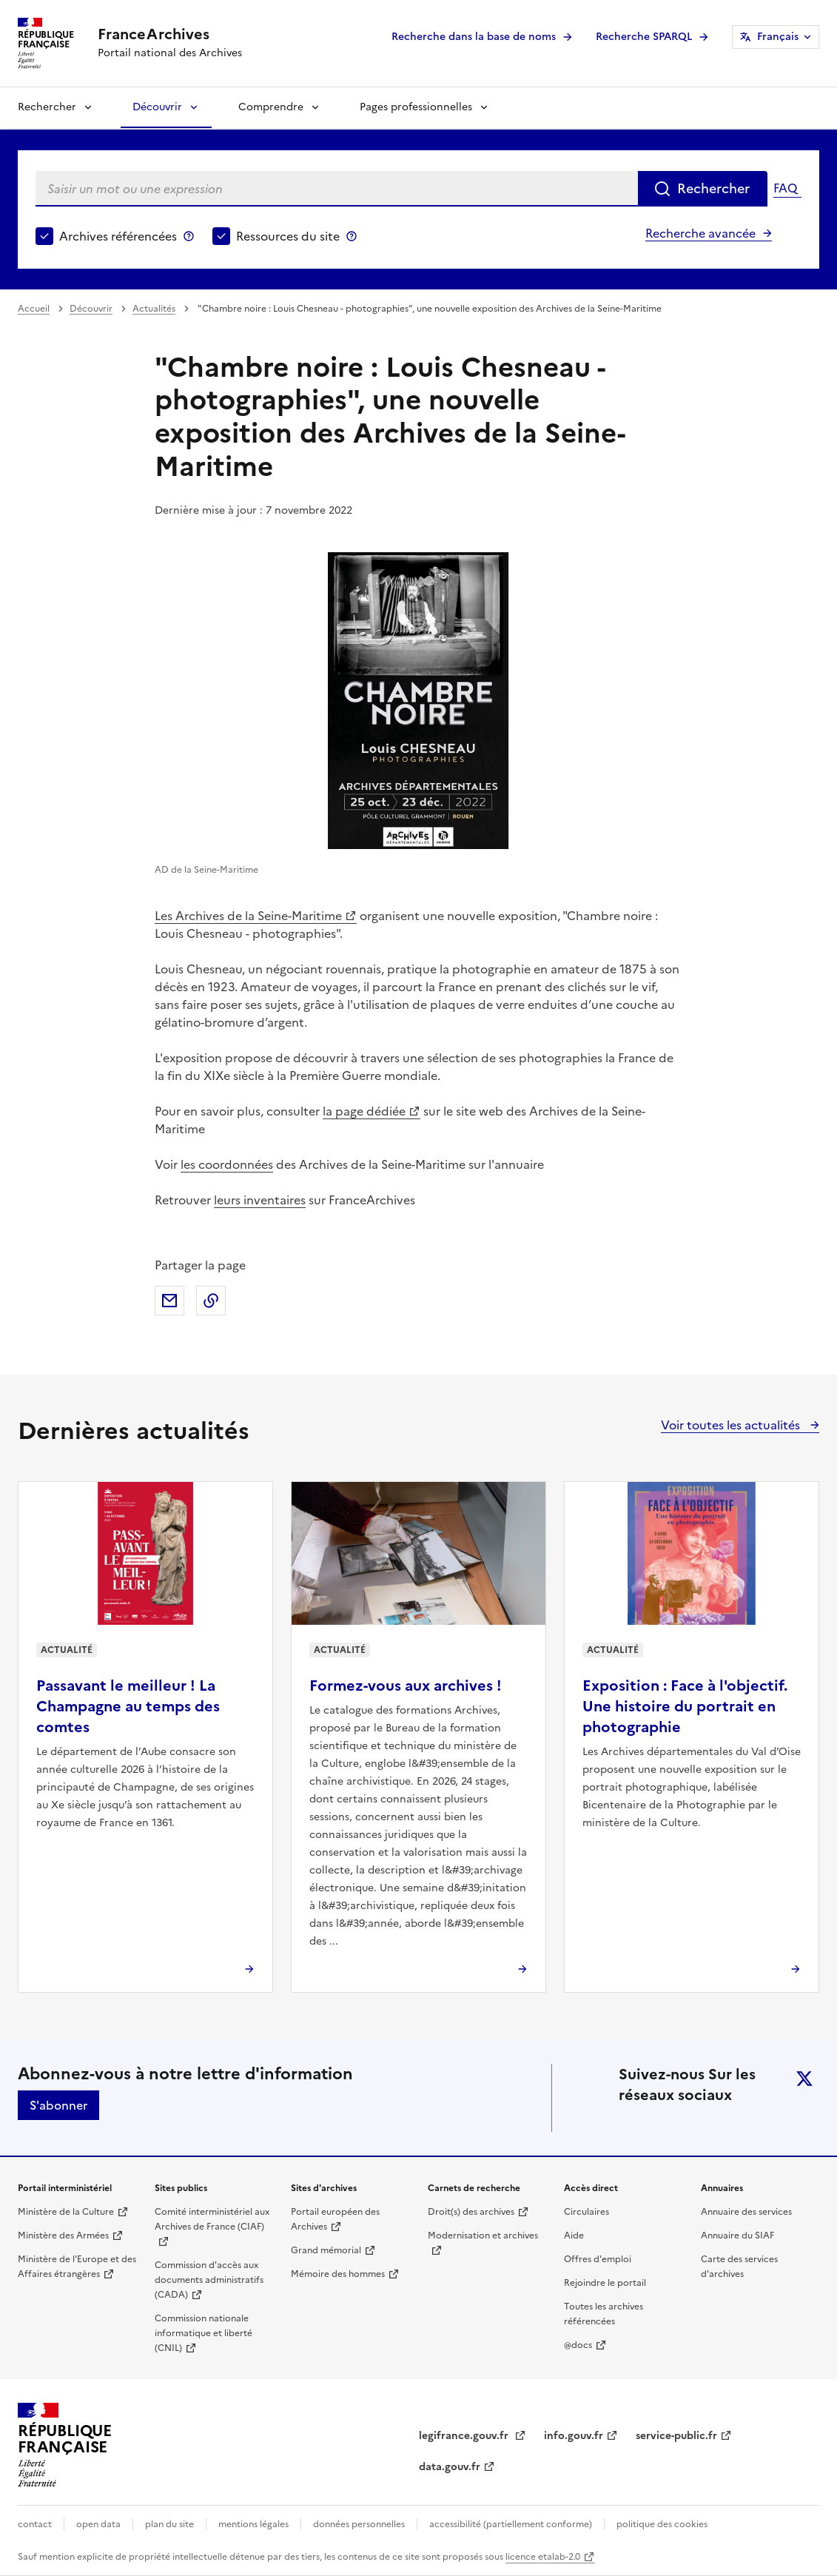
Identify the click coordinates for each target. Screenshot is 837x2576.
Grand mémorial (326, 2250)
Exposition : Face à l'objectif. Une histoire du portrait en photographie (684, 1706)
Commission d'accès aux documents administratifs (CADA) (209, 2279)
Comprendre (270, 107)
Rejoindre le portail (605, 2283)
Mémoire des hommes (338, 2274)
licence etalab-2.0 (542, 2556)
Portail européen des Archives (335, 2219)
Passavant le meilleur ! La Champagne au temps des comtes (128, 1706)
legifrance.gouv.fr (465, 2435)
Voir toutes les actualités (732, 1425)
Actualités (153, 308)
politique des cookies (661, 2524)
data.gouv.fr (449, 2467)
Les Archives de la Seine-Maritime (248, 916)
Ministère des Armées (63, 2235)
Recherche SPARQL (644, 36)
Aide (574, 2235)
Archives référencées (118, 236)
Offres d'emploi (597, 2259)
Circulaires (586, 2211)
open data (98, 2524)
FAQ (785, 188)
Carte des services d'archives (739, 2267)
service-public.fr (676, 2435)
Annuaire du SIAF (737, 2235)
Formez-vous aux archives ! (405, 1685)
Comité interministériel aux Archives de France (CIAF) (212, 2219)
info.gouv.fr (573, 2435)
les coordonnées (227, 1164)
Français (778, 36)
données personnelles (359, 2524)
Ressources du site (288, 236)
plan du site (169, 2524)
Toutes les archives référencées (603, 2314)
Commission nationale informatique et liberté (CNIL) (203, 2333)
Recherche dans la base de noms (473, 36)
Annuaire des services (746, 2211)
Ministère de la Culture (66, 2211)
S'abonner (58, 2105)
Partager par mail (169, 1300)
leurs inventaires (260, 1200)
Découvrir (157, 107)
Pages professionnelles (416, 107)
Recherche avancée (700, 233)
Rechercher (47, 107)
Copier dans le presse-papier (211, 1300)
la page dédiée (364, 1111)
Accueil (34, 308)
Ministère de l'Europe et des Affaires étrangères (77, 2267)
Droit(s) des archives (471, 2211)
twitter (804, 2078)
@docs (578, 2345)
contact (35, 2524)
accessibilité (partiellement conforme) (510, 2524)
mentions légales (253, 2524)
